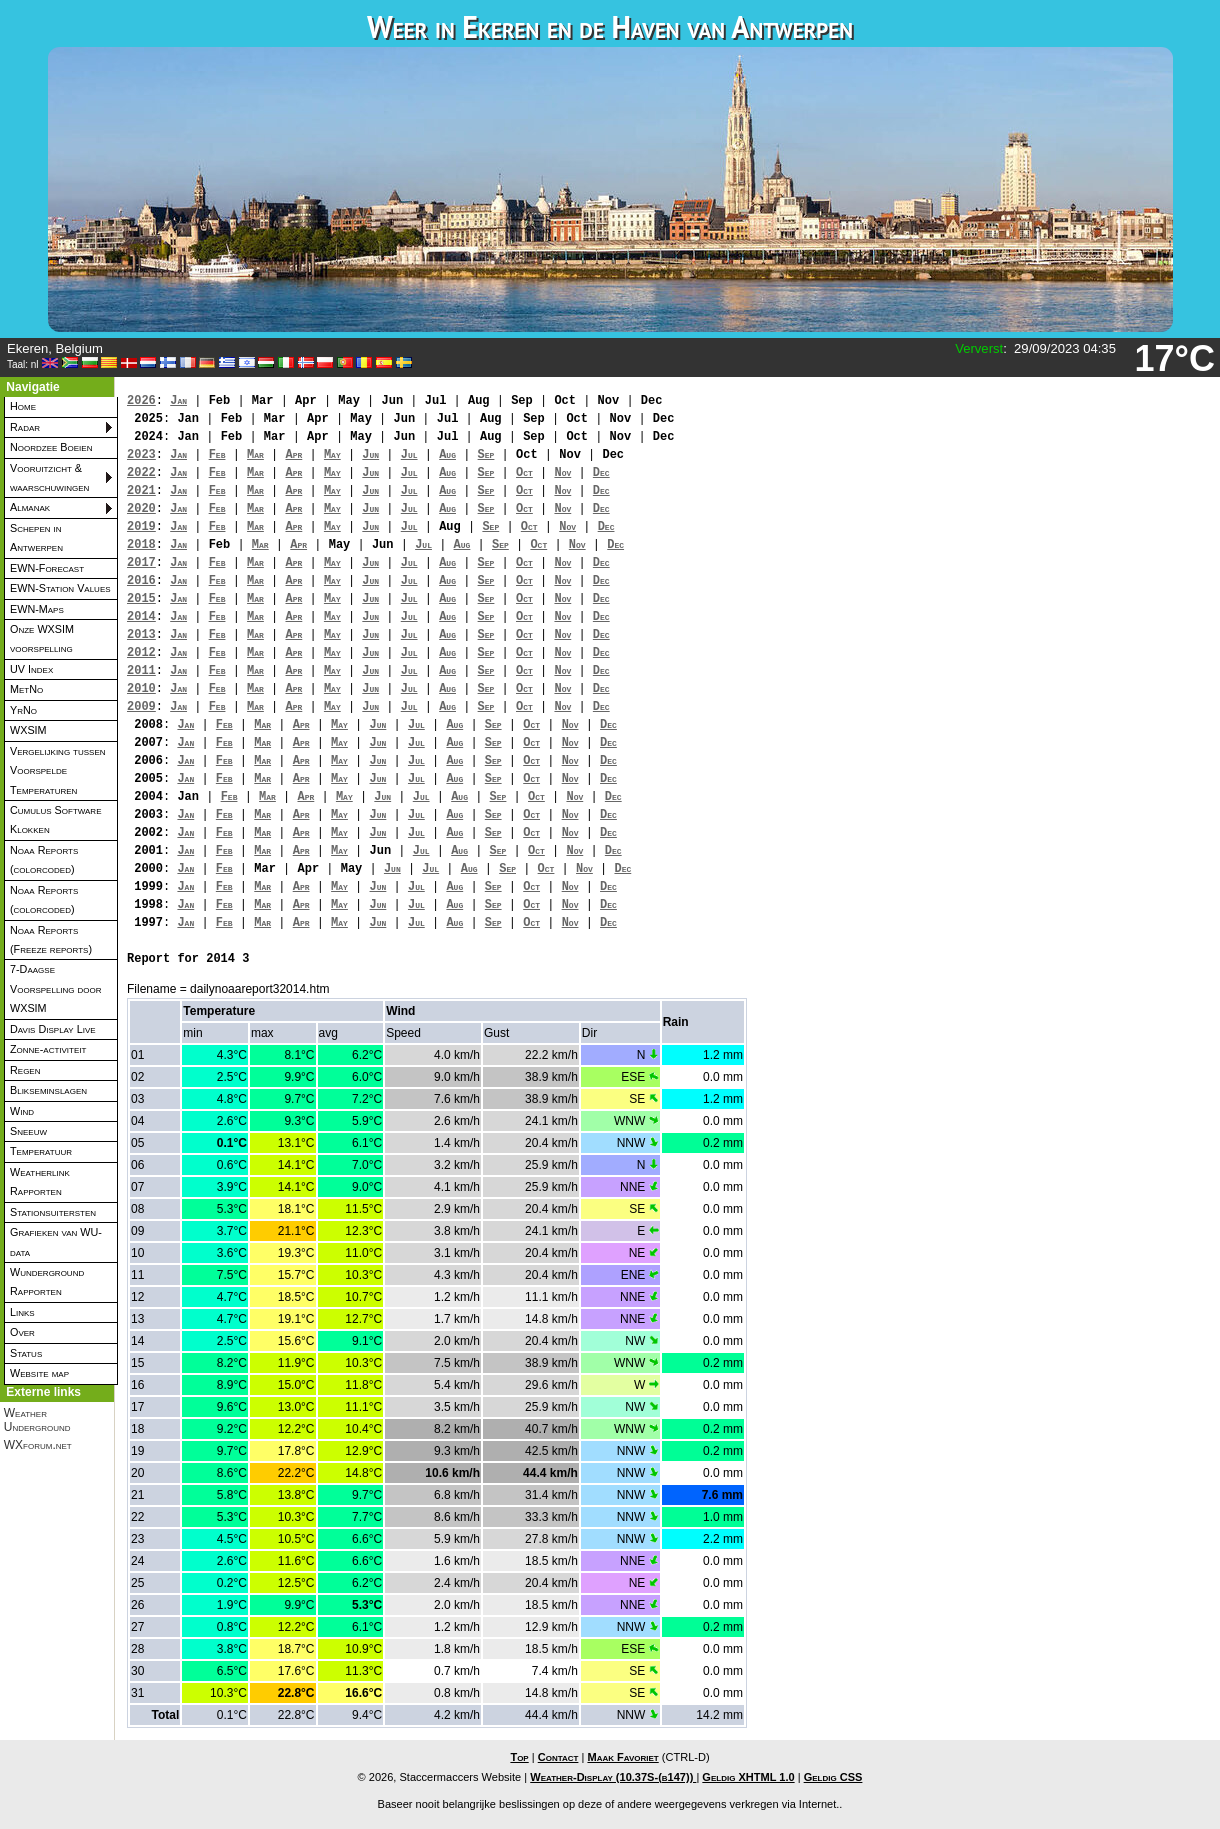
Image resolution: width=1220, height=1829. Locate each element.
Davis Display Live (53, 1029)
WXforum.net (38, 1445)
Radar (25, 427)
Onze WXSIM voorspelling (42, 638)
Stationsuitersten (53, 1212)
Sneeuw (28, 1131)
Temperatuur (41, 1151)
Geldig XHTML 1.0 (748, 1777)
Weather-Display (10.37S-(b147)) (613, 1777)
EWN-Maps (37, 609)
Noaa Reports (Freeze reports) (51, 939)
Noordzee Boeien (51, 447)
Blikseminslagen (48, 1090)
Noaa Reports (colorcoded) (44, 859)
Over (22, 1332)
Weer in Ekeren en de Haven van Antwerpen (610, 26)
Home (23, 406)
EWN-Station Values (60, 588)
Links (22, 1312)
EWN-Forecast (47, 568)
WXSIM (28, 730)
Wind (22, 1111)
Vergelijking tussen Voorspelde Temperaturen (58, 770)
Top (519, 1757)
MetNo (26, 689)
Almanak (30, 507)
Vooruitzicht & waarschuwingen (49, 477)
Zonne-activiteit (48, 1049)
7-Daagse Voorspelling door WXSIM (56, 988)
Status (26, 1353)
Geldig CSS (833, 1777)
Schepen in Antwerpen (36, 537)
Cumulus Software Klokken (55, 819)
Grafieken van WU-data (56, 1241)
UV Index (31, 669)
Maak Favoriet (622, 1757)
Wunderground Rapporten (47, 1281)
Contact (558, 1757)
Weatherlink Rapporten (40, 1181)
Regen (25, 1070)
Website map (39, 1373)
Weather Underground (37, 1420)
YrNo (23, 710)
